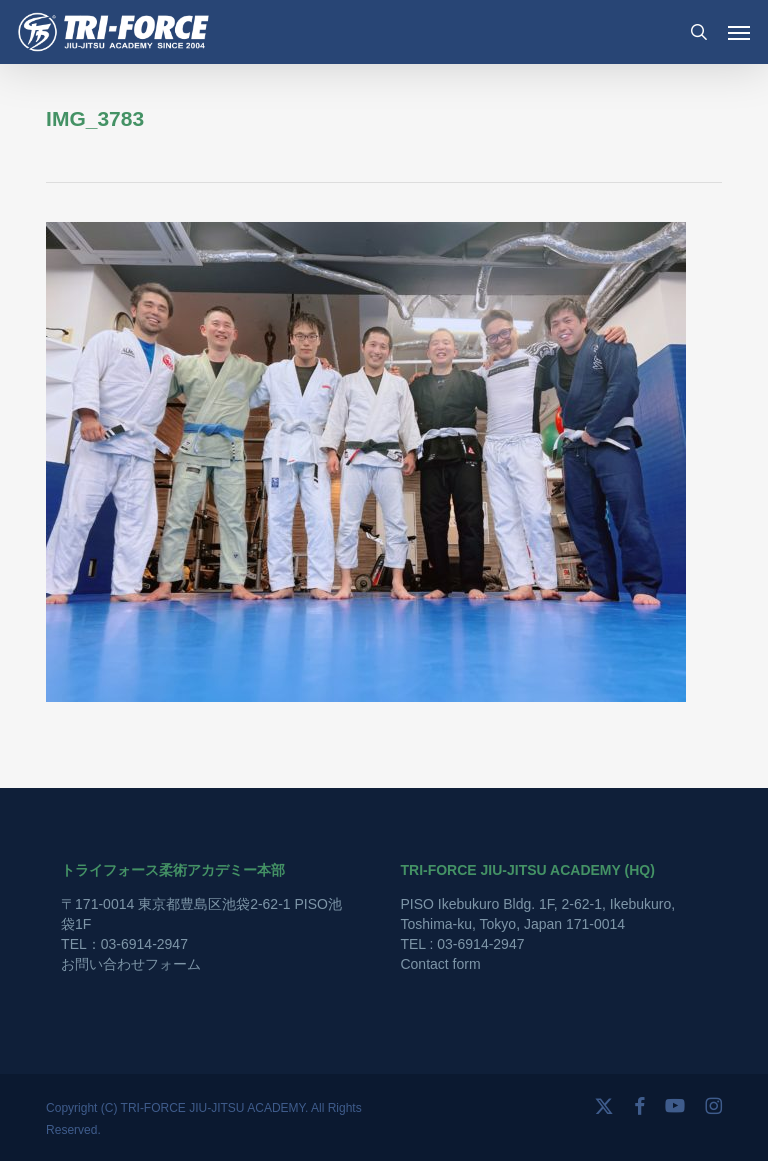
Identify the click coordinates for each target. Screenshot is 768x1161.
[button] (739, 32)
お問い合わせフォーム (131, 964)
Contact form (440, 964)
